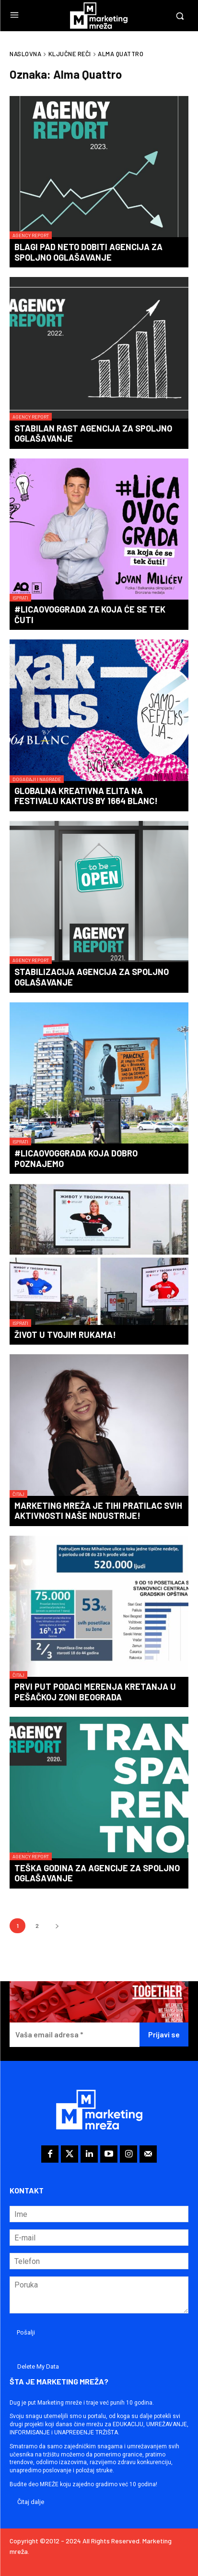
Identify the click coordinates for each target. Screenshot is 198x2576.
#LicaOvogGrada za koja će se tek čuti (89, 614)
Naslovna (25, 54)
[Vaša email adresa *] (75, 2034)
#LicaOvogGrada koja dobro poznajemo (76, 1158)
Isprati (20, 598)
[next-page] (57, 1925)
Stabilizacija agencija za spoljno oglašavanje (91, 976)
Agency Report (30, 235)
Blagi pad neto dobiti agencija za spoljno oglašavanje (88, 252)
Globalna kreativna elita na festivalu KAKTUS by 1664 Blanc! (86, 796)
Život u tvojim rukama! (65, 1334)
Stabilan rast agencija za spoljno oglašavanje (93, 433)
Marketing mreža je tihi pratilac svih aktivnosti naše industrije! (98, 1510)
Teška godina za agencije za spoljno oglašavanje (97, 1873)
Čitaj (18, 1494)
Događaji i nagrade (36, 779)
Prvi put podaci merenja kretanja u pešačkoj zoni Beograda (95, 1691)
